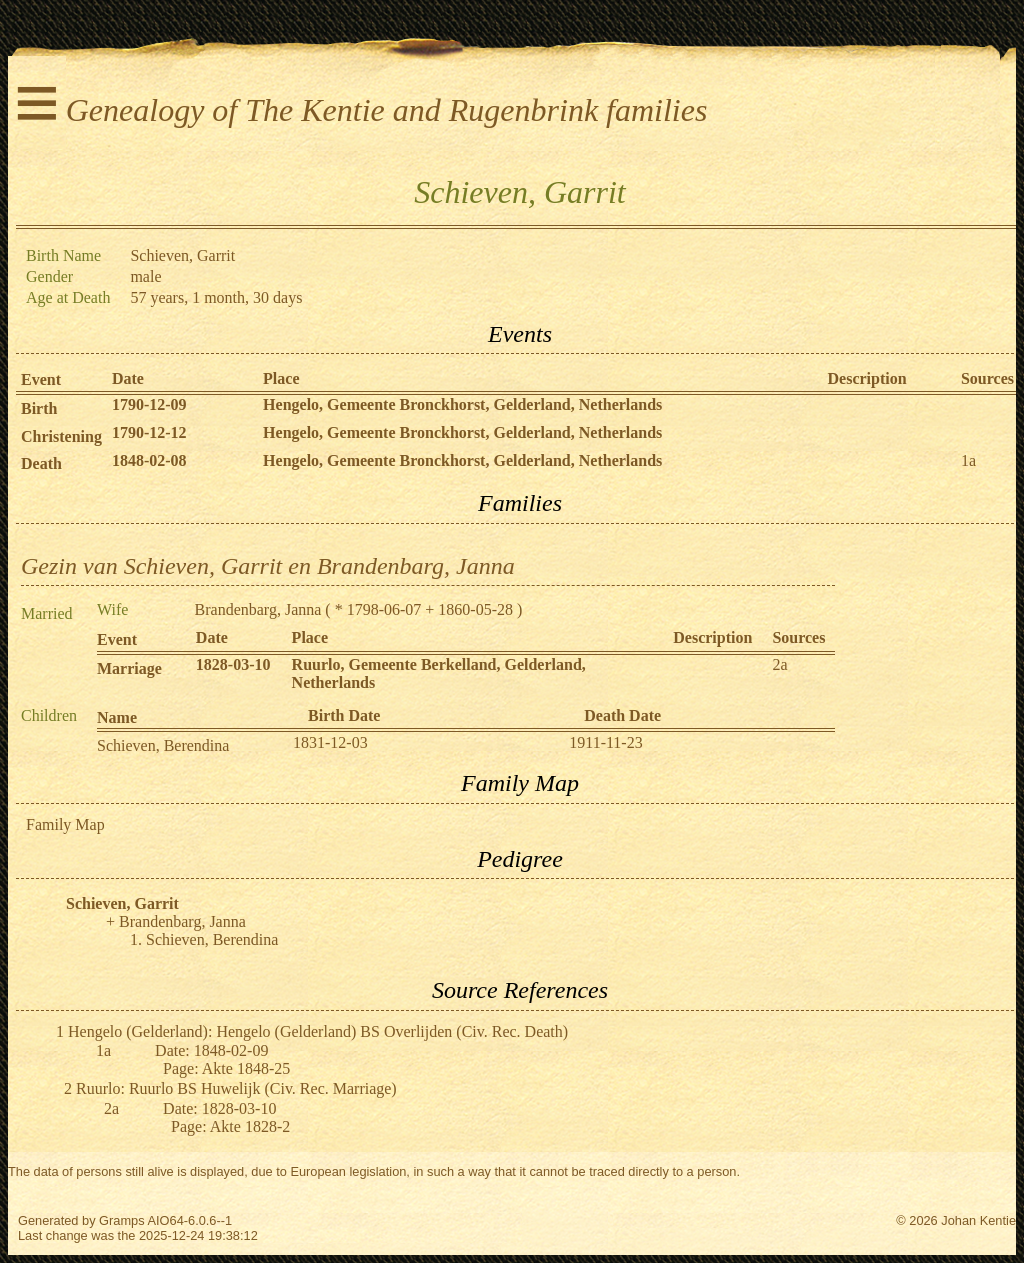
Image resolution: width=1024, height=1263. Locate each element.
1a (968, 460)
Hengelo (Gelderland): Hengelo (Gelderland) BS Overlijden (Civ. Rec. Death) (318, 1031)
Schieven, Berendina (163, 745)
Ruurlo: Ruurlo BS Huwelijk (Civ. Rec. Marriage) (236, 1088)
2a (779, 664)
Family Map (65, 824)
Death (41, 463)
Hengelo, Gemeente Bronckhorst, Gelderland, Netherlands (462, 404)
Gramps (122, 1220)
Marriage (129, 668)
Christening (61, 436)
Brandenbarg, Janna (258, 609)
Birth (39, 408)
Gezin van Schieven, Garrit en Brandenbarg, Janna (268, 566)
